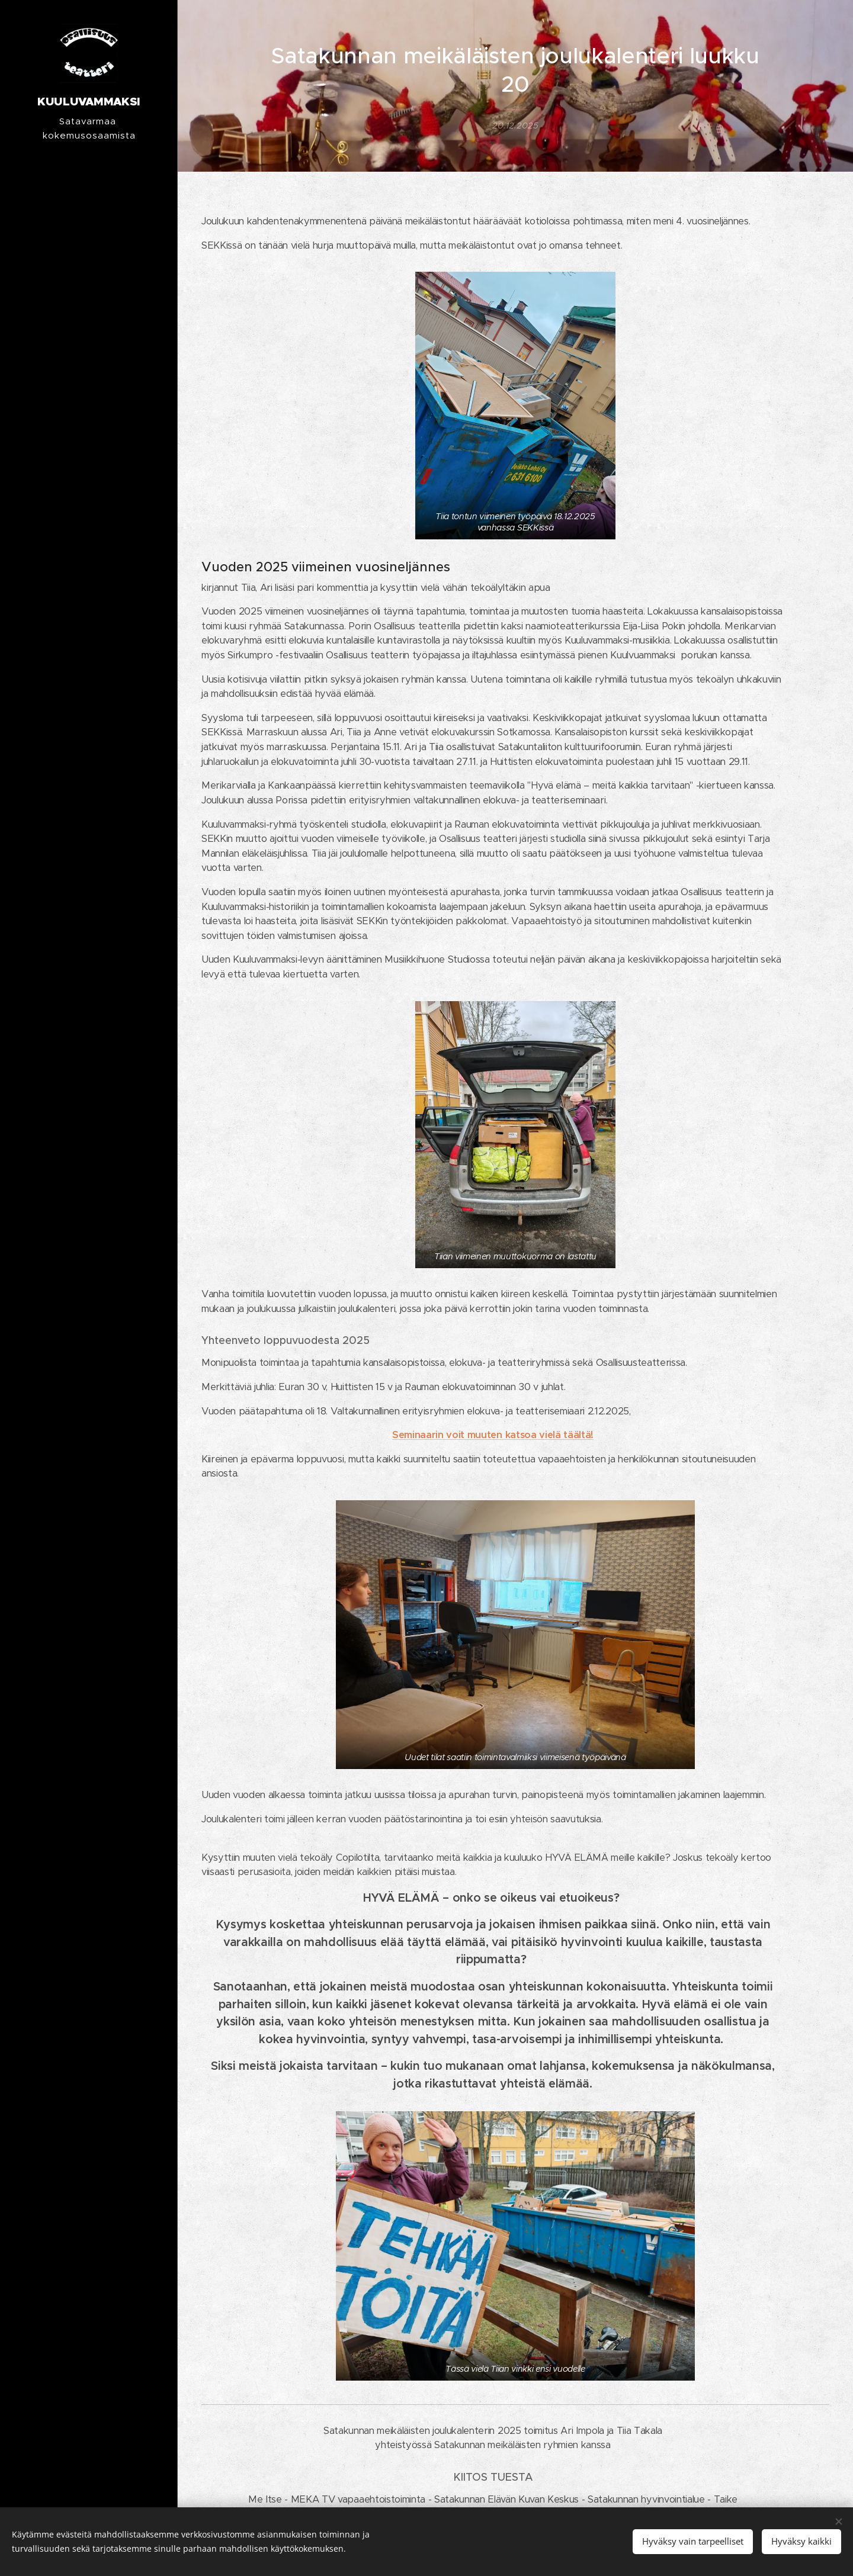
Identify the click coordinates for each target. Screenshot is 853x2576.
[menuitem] (89, 1221)
